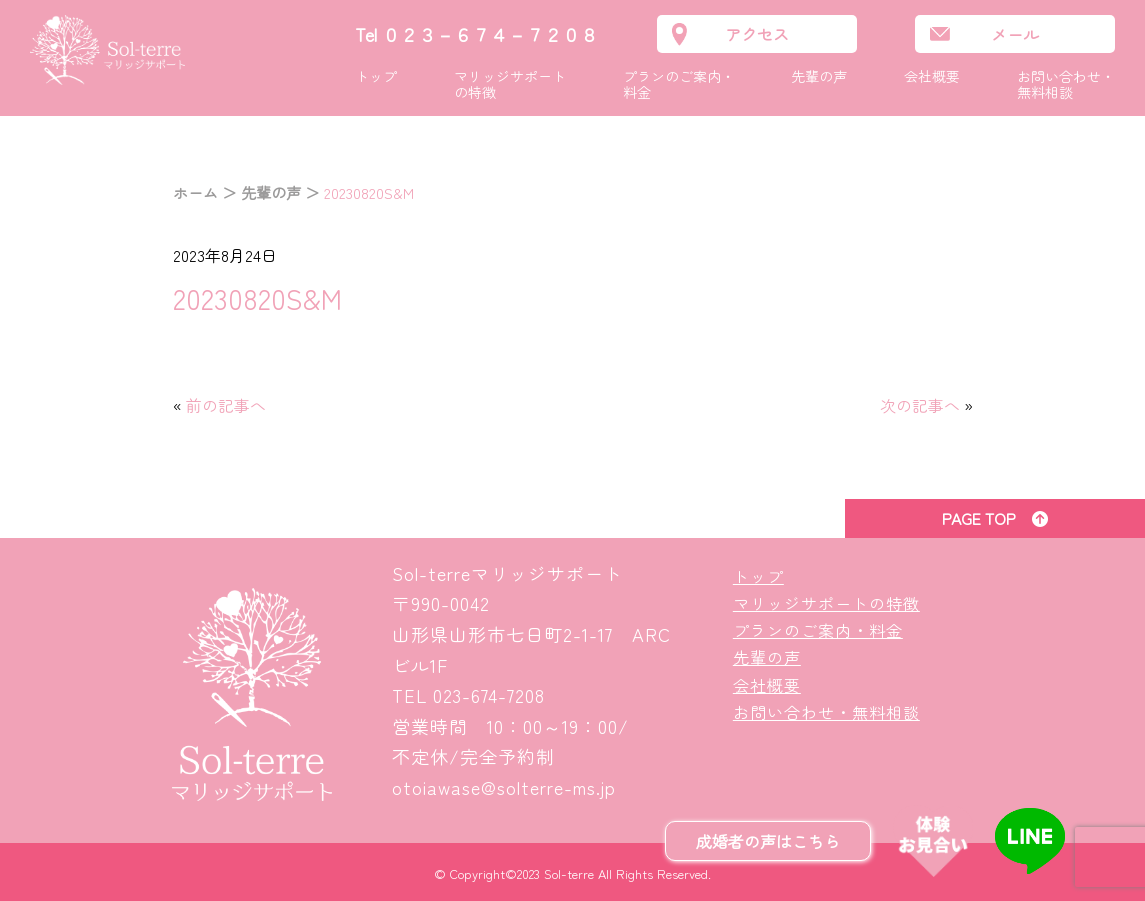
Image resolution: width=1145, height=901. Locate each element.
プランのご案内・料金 (679, 84)
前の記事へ (226, 405)
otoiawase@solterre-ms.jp (504, 787)
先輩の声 (819, 76)
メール (1015, 34)
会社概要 (932, 76)
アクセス (757, 34)
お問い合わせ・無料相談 (1066, 84)
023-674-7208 (489, 695)
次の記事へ (920, 405)
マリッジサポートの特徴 (510, 84)
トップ (376, 76)
